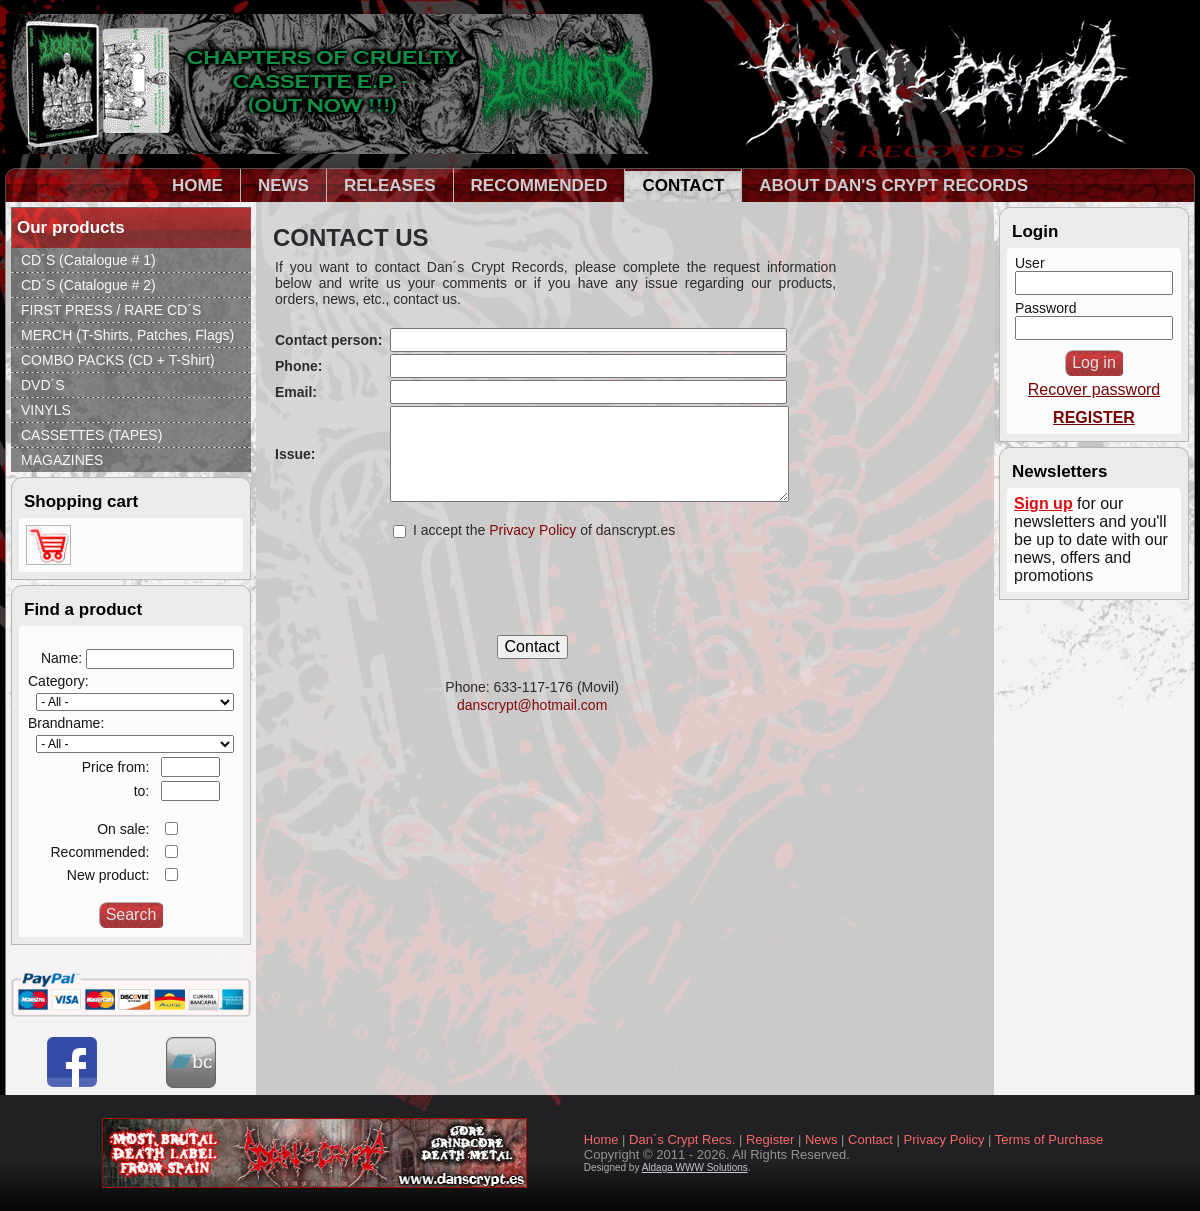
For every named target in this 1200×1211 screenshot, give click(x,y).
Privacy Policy (534, 530)
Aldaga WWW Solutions (695, 1167)
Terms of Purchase (1049, 1139)
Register (770, 1139)
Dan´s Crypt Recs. (682, 1139)
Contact (870, 1139)
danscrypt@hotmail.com (532, 705)
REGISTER (1094, 417)
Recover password (1094, 389)
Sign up (1043, 503)
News (821, 1139)
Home (601, 1139)
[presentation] (532, 596)
